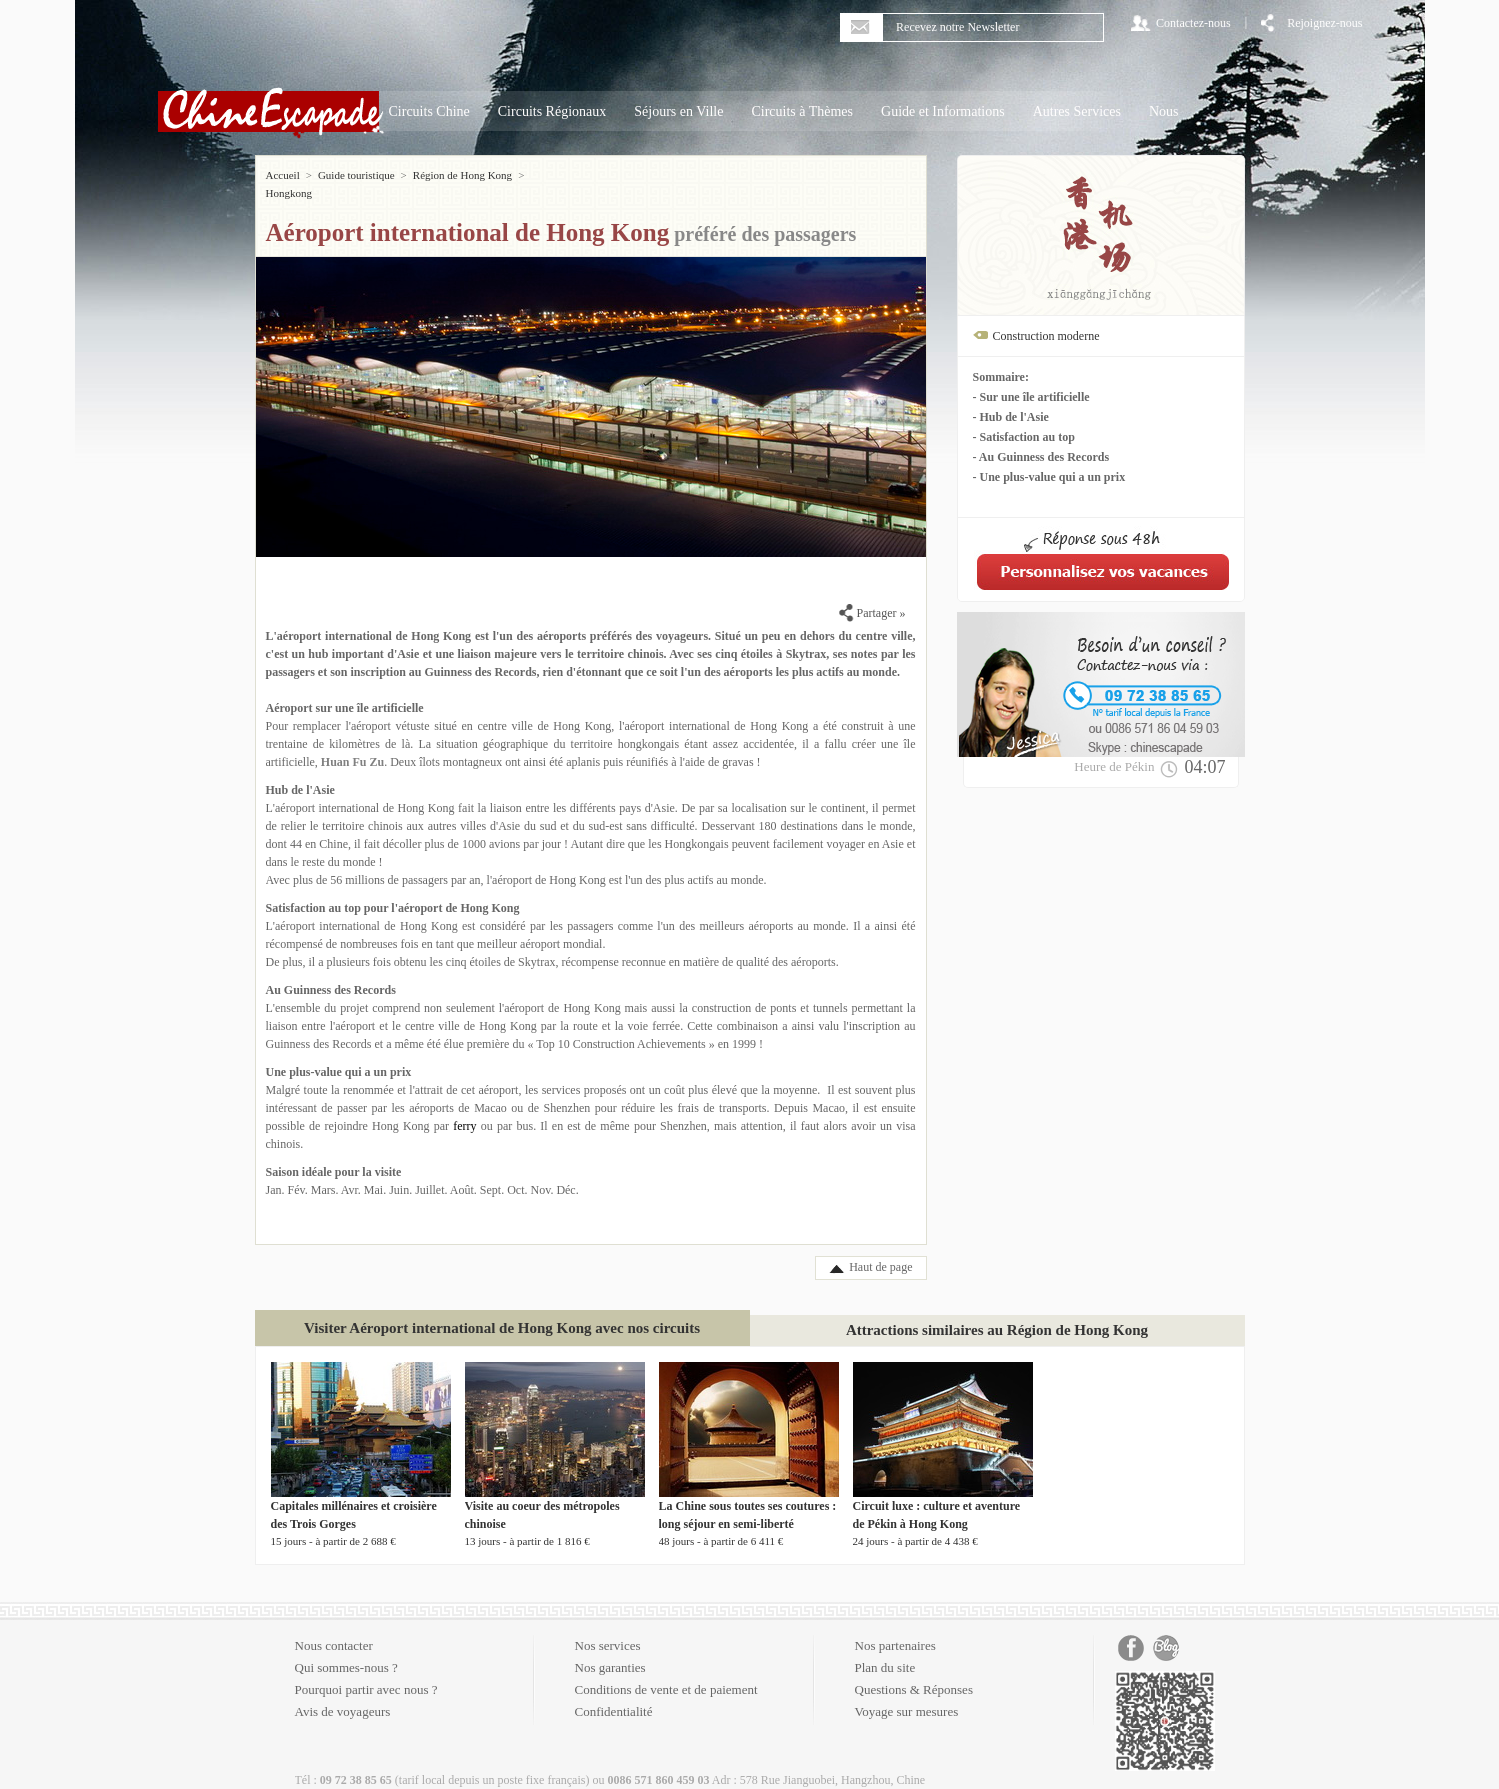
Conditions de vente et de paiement (666, 1671)
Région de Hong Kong (462, 175)
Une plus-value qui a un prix (339, 1054)
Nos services (608, 1627)
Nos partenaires (895, 1627)
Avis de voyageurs (343, 1693)
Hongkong (553, 175)
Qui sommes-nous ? (346, 1649)
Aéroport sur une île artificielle (345, 690)
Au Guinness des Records (331, 972)
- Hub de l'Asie (1011, 417)
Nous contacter (334, 1627)
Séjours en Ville (678, 111)
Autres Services (1077, 111)
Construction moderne (1046, 336)
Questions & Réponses (914, 1671)
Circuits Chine (429, 111)
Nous (1164, 111)
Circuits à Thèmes (802, 111)
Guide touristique (356, 175)
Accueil (283, 175)
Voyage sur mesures (907, 1693)
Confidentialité (614, 1693)
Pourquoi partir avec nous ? (366, 1671)
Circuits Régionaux (552, 111)
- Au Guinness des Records (1041, 457)
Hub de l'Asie (300, 772)
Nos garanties (610, 1649)
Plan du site (885, 1649)
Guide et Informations (943, 111)
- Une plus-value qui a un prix (1049, 477)
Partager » (872, 595)
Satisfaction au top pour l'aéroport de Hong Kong (393, 890)
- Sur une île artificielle (1031, 397)
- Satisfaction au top (1024, 437)
